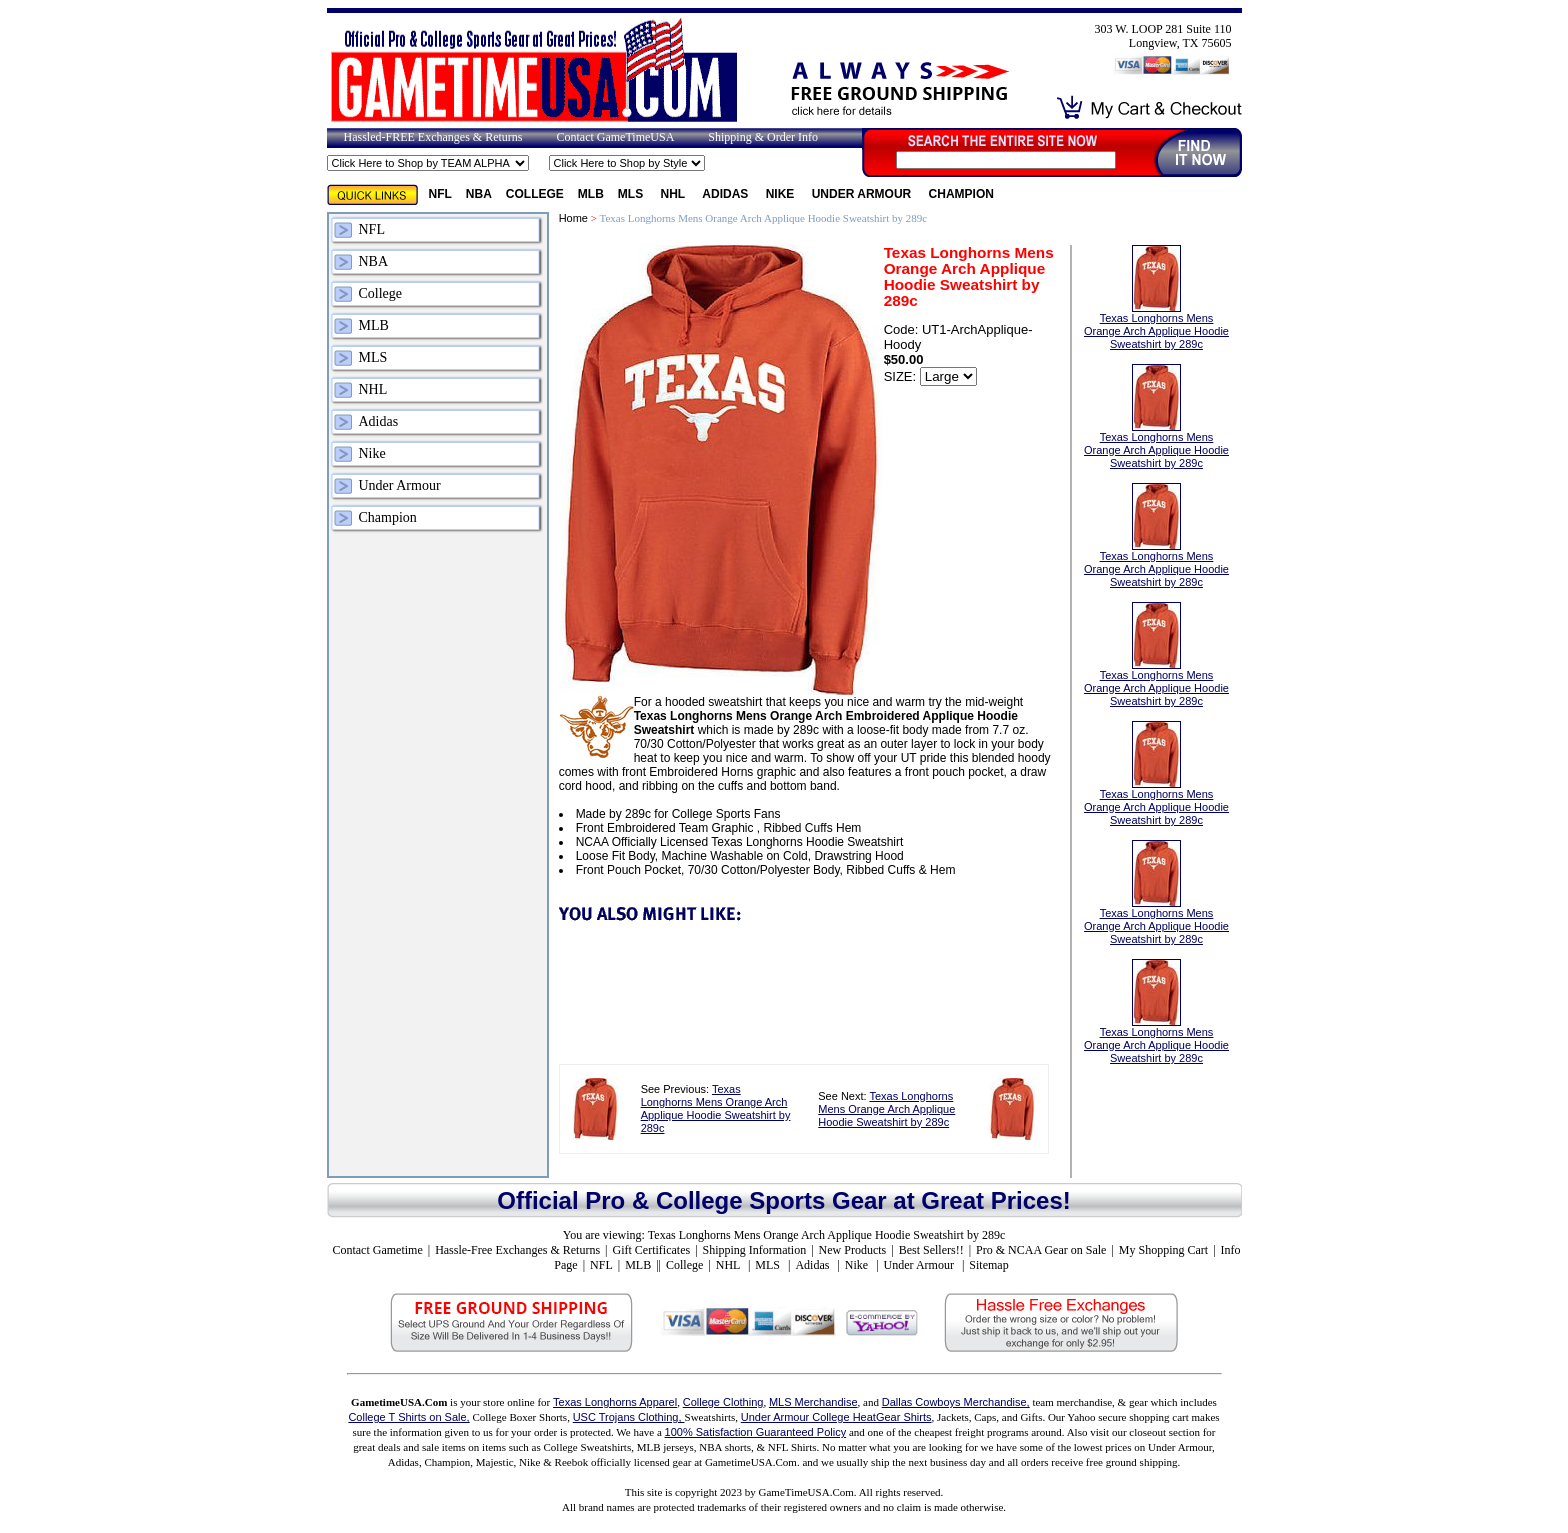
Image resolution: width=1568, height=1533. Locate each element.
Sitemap (988, 1265)
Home (573, 218)
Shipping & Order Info (763, 137)
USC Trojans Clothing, (629, 1417)
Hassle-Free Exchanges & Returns (517, 1250)
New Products (853, 1250)
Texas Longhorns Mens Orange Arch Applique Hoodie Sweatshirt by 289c (716, 1108)
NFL (440, 194)
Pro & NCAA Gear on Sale (1041, 1250)
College (535, 194)
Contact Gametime (377, 1250)
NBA (479, 194)
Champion (961, 194)
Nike (782, 194)
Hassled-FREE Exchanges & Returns (433, 137)
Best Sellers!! (931, 1250)
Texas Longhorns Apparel (615, 1402)
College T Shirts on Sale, (408, 1417)
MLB (591, 194)
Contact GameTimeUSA (615, 137)
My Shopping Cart (1163, 1250)
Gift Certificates (651, 1250)
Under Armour (863, 194)
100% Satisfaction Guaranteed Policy (756, 1432)
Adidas (726, 194)
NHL (675, 194)
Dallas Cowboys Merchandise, (956, 1402)
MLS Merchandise (813, 1402)
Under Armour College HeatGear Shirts (836, 1417)
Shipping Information (755, 1250)
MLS (632, 194)
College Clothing (723, 1402)
